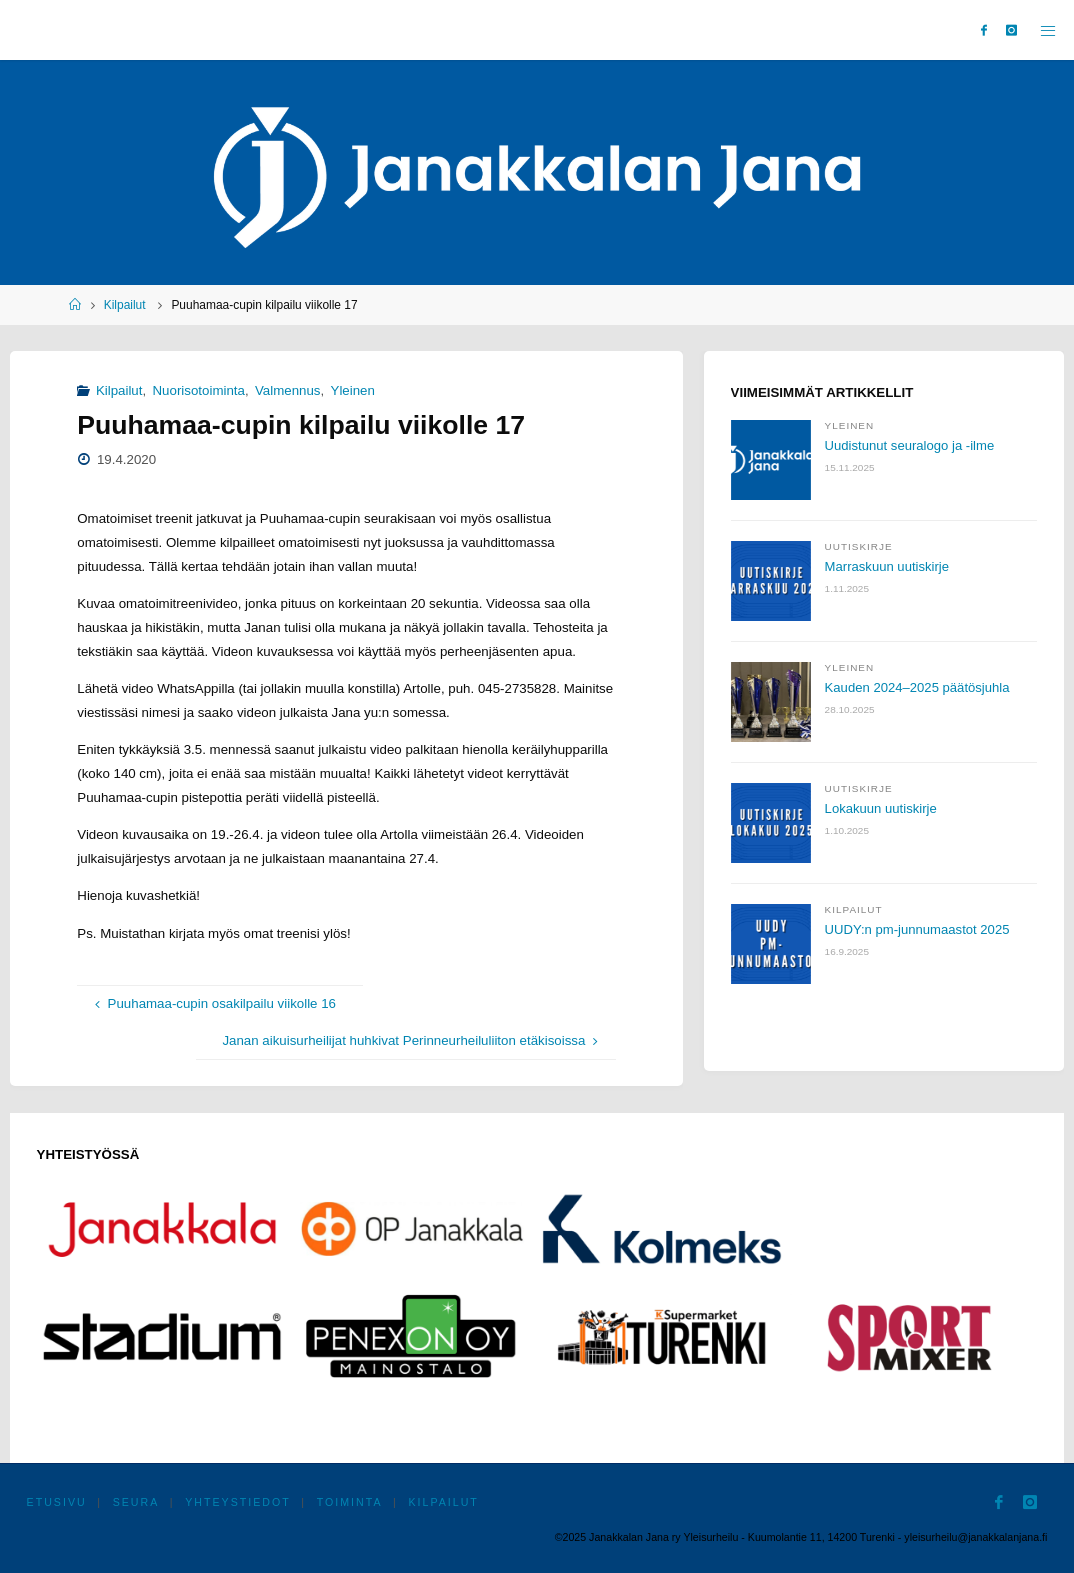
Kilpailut (125, 305)
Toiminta (350, 1502)
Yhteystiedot (237, 1502)
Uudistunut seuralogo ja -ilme (911, 445)
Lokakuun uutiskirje (882, 808)
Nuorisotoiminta (199, 390)
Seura (136, 1502)
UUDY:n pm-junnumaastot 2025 (919, 929)
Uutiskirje (859, 546)
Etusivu (57, 1502)
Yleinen (353, 390)
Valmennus (288, 390)
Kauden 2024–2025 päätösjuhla (919, 687)
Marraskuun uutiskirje (888, 566)
